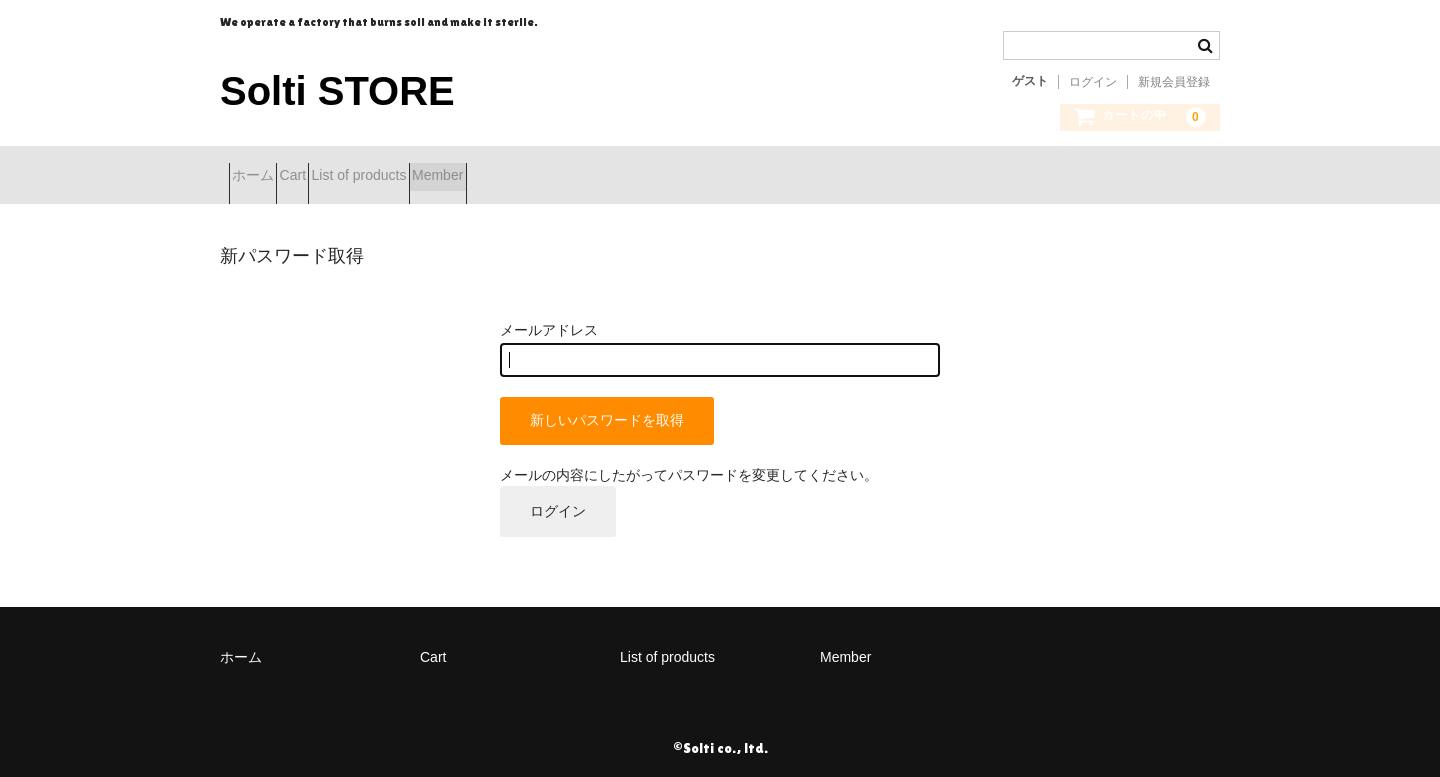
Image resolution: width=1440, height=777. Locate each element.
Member (552, 177)
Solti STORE (337, 91)
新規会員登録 (1174, 82)
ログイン (1093, 82)
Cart (337, 177)
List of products (438, 177)
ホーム (262, 177)
